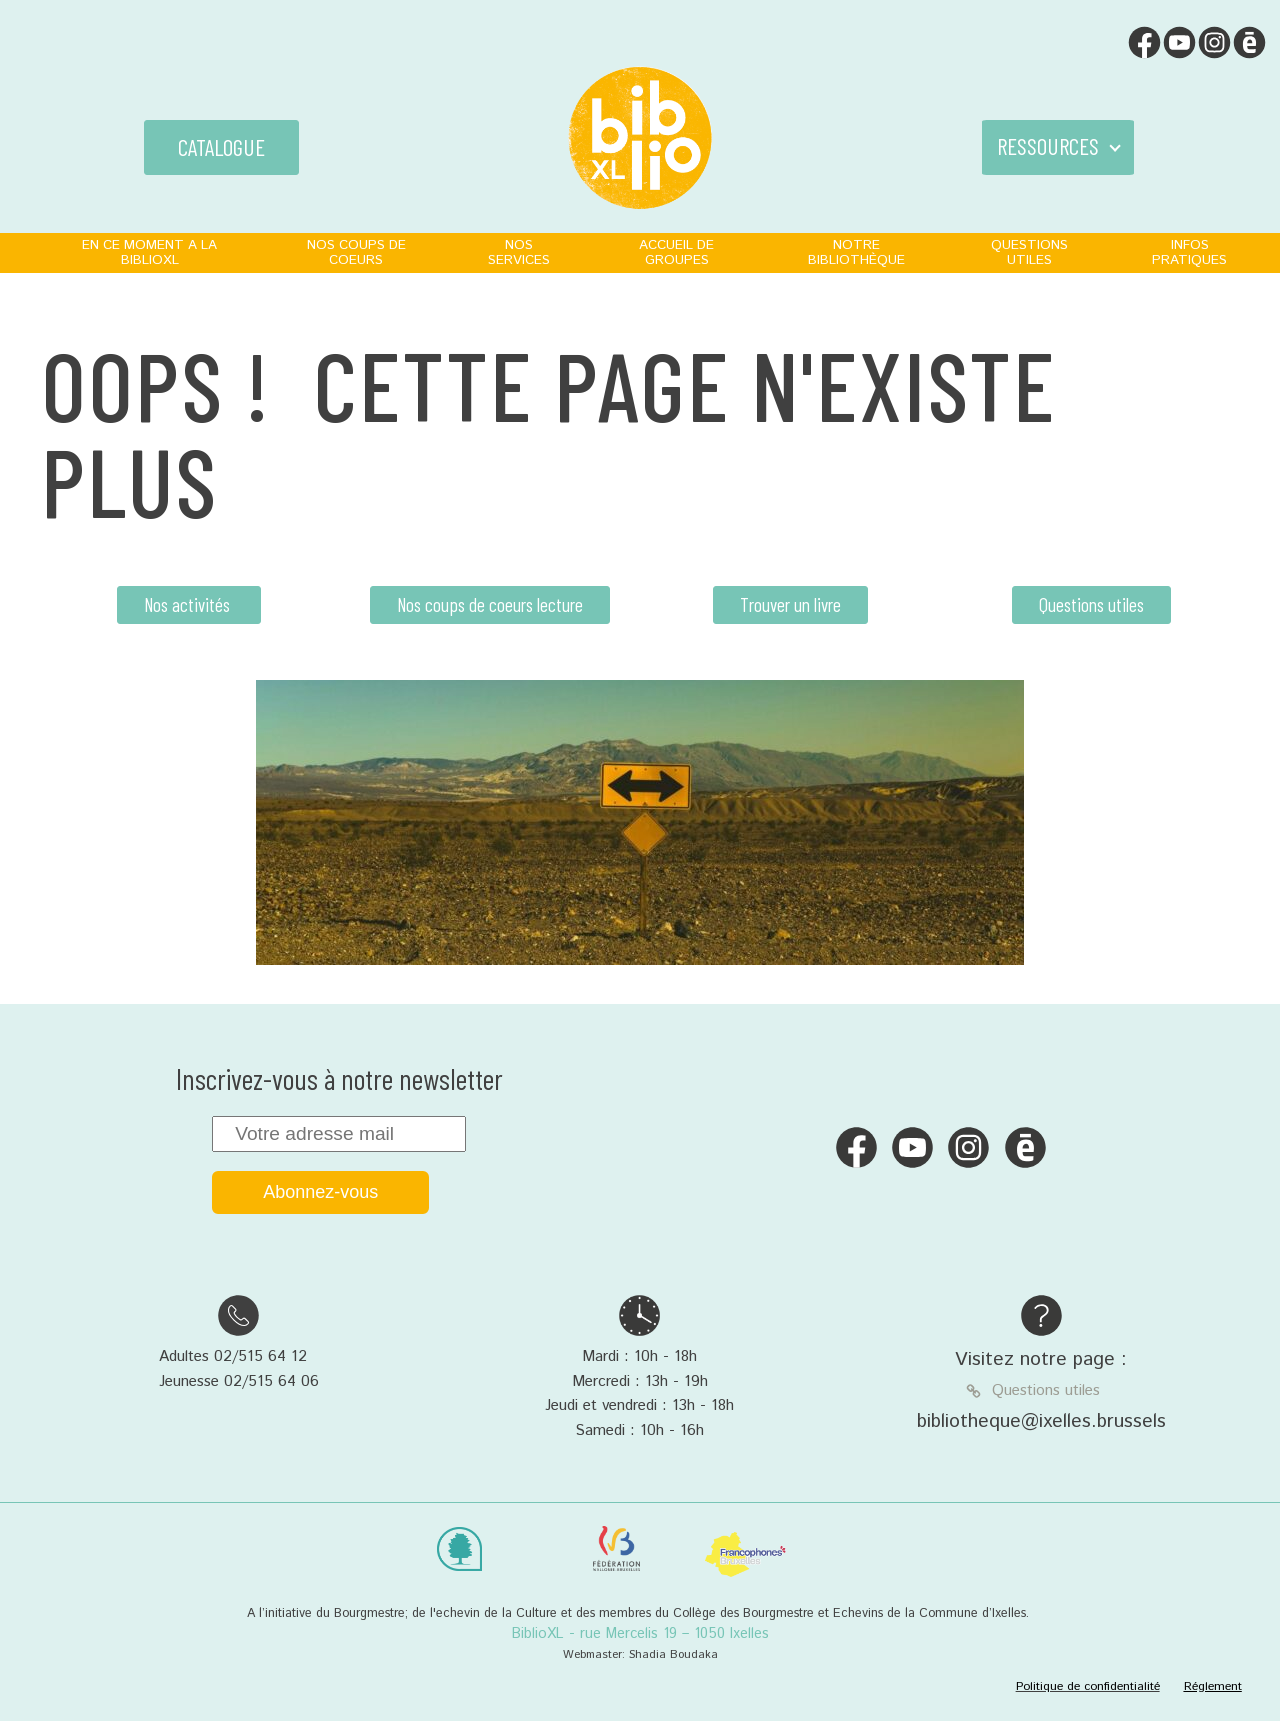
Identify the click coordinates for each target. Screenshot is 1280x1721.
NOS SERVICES (519, 252)
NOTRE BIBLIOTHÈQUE (856, 252)
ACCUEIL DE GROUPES (676, 252)
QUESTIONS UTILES (1029, 252)
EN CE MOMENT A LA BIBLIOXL (149, 252)
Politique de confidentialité (1088, 1686)
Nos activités (189, 604)
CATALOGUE (221, 147)
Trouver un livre (790, 604)
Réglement (1213, 1686)
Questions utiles (1091, 604)
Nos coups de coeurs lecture (490, 604)
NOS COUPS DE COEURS (356, 252)
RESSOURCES (1048, 146)
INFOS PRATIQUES (1189, 252)
